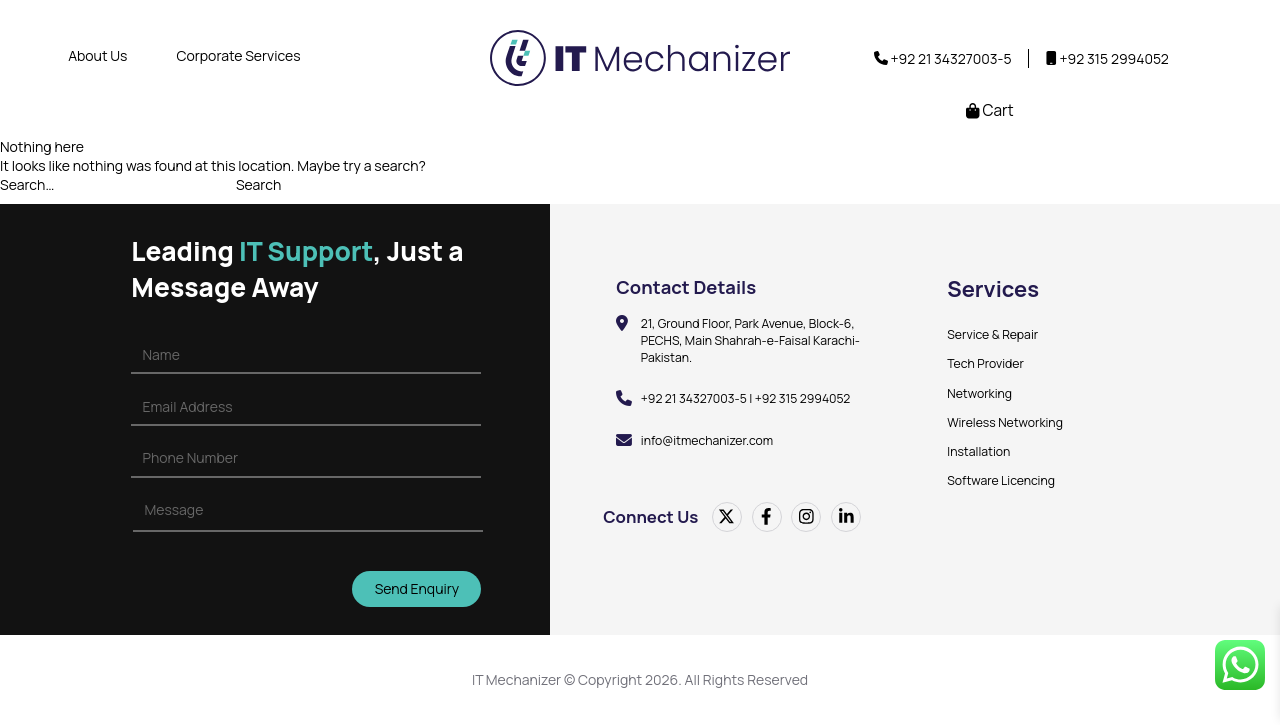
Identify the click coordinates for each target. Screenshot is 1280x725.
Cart (990, 110)
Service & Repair (992, 334)
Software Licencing (1001, 480)
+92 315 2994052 (1113, 58)
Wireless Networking (1005, 422)
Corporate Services (238, 55)
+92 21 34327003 (943, 58)
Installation (978, 451)
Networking (979, 393)
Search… (27, 184)
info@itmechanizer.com (707, 440)
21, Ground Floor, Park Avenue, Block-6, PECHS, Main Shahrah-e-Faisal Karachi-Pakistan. (751, 340)
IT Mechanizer (516, 680)
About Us (97, 55)
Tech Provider (985, 363)
